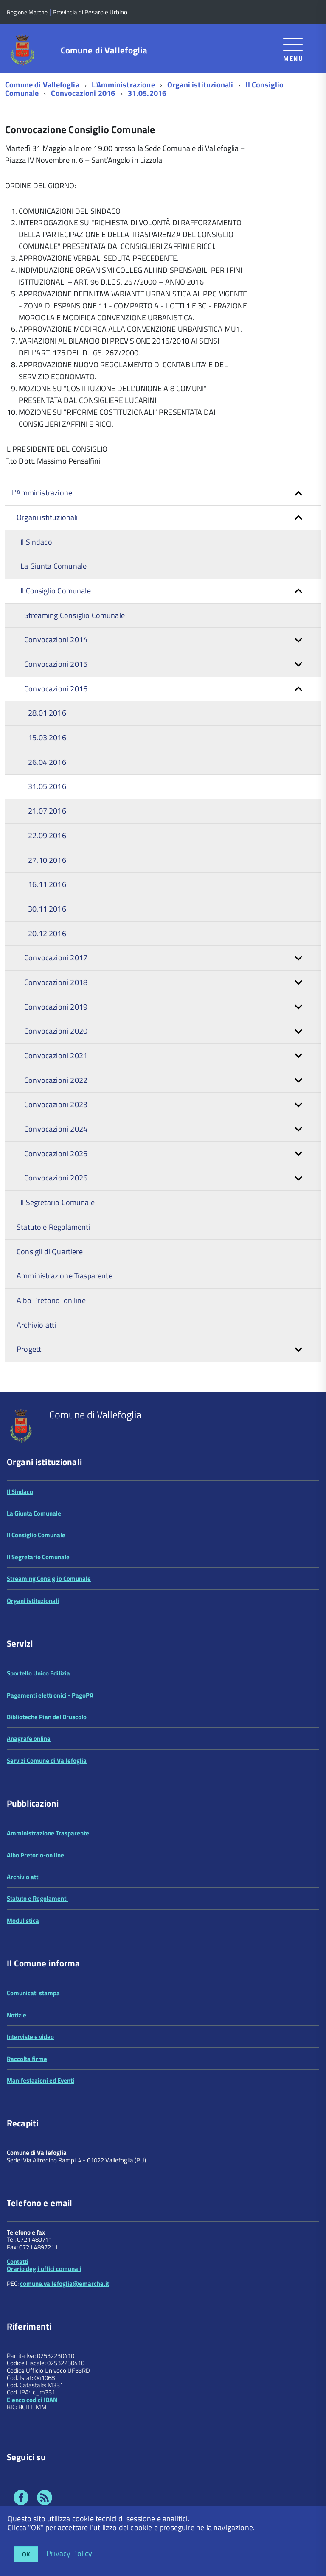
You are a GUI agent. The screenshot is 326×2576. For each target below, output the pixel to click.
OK (26, 2554)
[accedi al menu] (293, 48)
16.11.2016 (47, 884)
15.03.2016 (47, 737)
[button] (298, 493)
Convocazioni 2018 (172, 983)
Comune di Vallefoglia (104, 50)
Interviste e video (30, 2037)
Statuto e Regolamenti (53, 1227)
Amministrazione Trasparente (64, 1275)
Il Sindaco (36, 542)
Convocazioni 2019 (172, 1007)
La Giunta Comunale (53, 566)
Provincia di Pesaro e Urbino (90, 12)
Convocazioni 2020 (172, 1031)
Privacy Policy (69, 2553)
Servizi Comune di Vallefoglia (47, 1760)
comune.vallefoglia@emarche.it (64, 2283)
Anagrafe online (29, 1738)
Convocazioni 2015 (172, 664)
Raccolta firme (27, 2059)
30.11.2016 (47, 909)
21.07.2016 (47, 811)
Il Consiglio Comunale (170, 591)
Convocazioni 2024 (172, 1129)
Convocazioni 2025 (172, 1154)
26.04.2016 (47, 762)
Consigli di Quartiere (50, 1251)
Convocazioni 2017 (172, 958)
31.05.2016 (147, 93)
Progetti (169, 1349)
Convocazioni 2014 (172, 640)
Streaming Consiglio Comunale (74, 615)
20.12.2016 (47, 933)
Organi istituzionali (200, 84)
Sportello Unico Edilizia (38, 1673)
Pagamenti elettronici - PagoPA (50, 1695)
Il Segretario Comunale (57, 1202)
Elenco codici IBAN (32, 2400)
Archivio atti (36, 1325)
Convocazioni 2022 (172, 1080)
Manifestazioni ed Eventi (40, 2080)
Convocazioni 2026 (172, 1178)
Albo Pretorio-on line (51, 1300)
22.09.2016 (47, 835)
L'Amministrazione (123, 84)
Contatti (17, 2261)
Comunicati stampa (33, 1993)
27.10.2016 (47, 860)
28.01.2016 (47, 713)
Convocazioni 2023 (172, 1105)
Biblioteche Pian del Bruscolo (47, 1717)
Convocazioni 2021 (172, 1056)
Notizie (16, 2015)
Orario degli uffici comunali (44, 2269)
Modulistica (23, 1920)
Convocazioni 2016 (83, 93)
